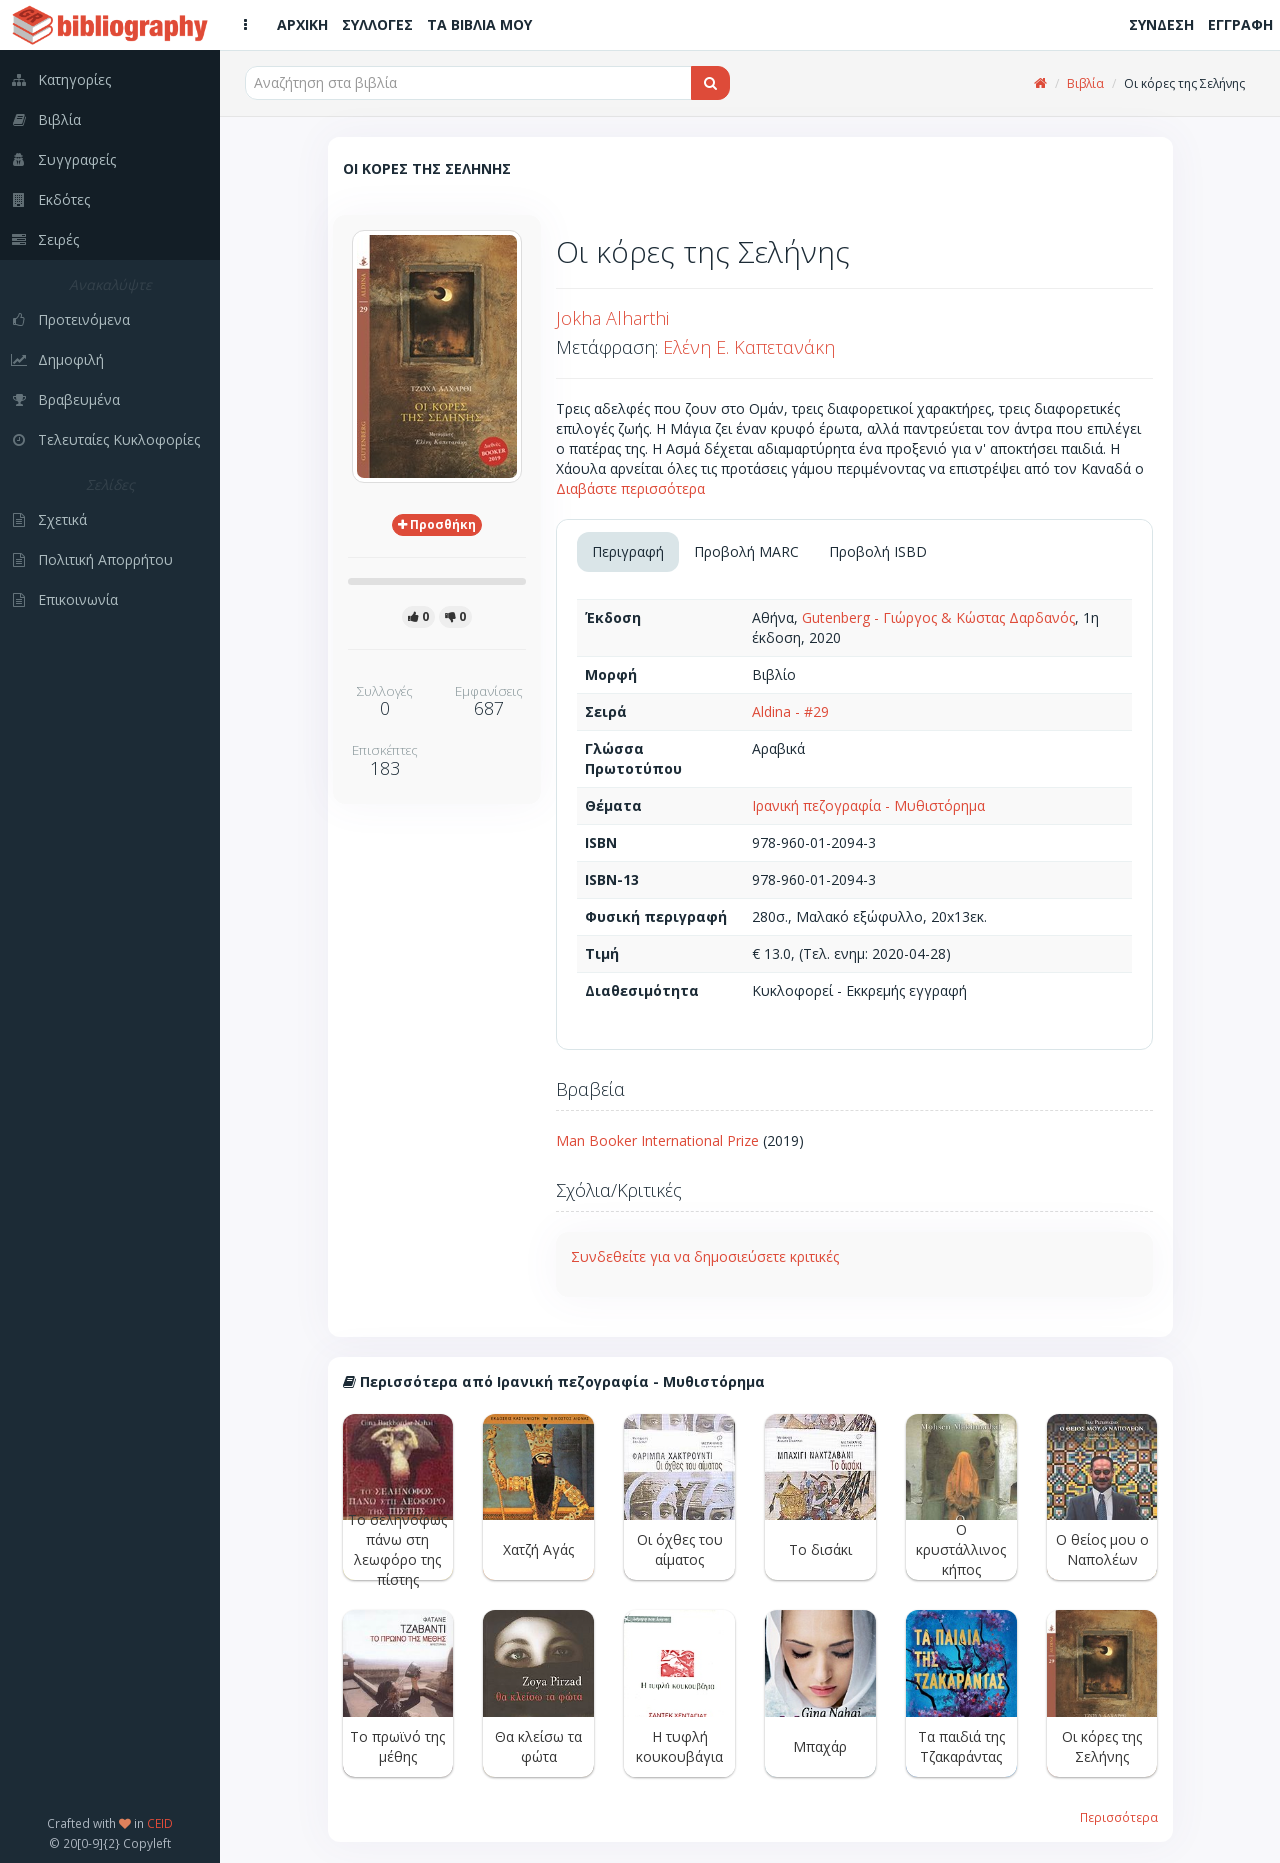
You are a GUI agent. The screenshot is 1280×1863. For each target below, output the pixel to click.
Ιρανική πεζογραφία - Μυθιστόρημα (868, 805)
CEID (160, 1823)
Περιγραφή (628, 551)
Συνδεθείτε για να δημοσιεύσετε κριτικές (705, 1256)
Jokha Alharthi (612, 318)
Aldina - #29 (790, 711)
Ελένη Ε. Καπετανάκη (749, 347)
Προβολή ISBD (878, 551)
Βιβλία (1085, 83)
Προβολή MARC (746, 551)
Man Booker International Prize (657, 1140)
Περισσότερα (1119, 1817)
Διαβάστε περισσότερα (630, 488)
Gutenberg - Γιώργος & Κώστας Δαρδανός (938, 617)
